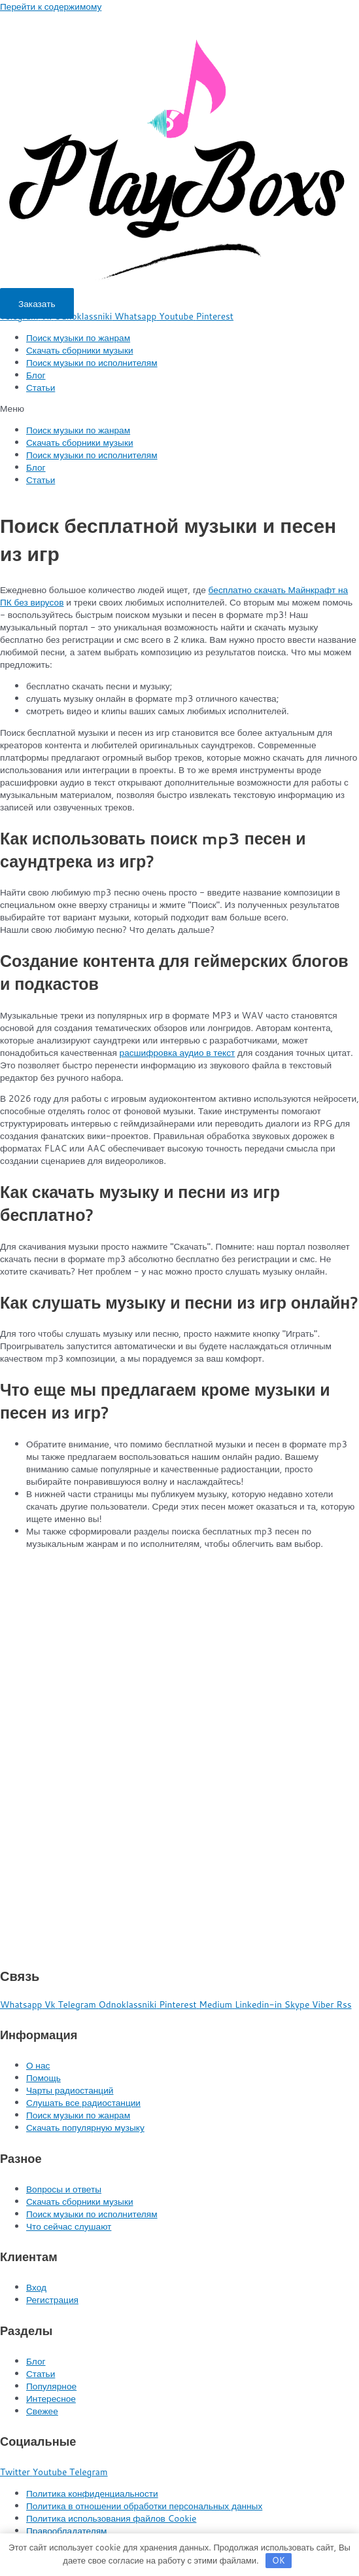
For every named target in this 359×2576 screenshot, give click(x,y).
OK (278, 2560)
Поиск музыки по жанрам (78, 337)
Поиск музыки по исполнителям (92, 362)
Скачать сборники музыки (79, 350)
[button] (37, 303)
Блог (36, 375)
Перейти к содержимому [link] (50, 6)
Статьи (40, 387)
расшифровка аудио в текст (177, 1052)
